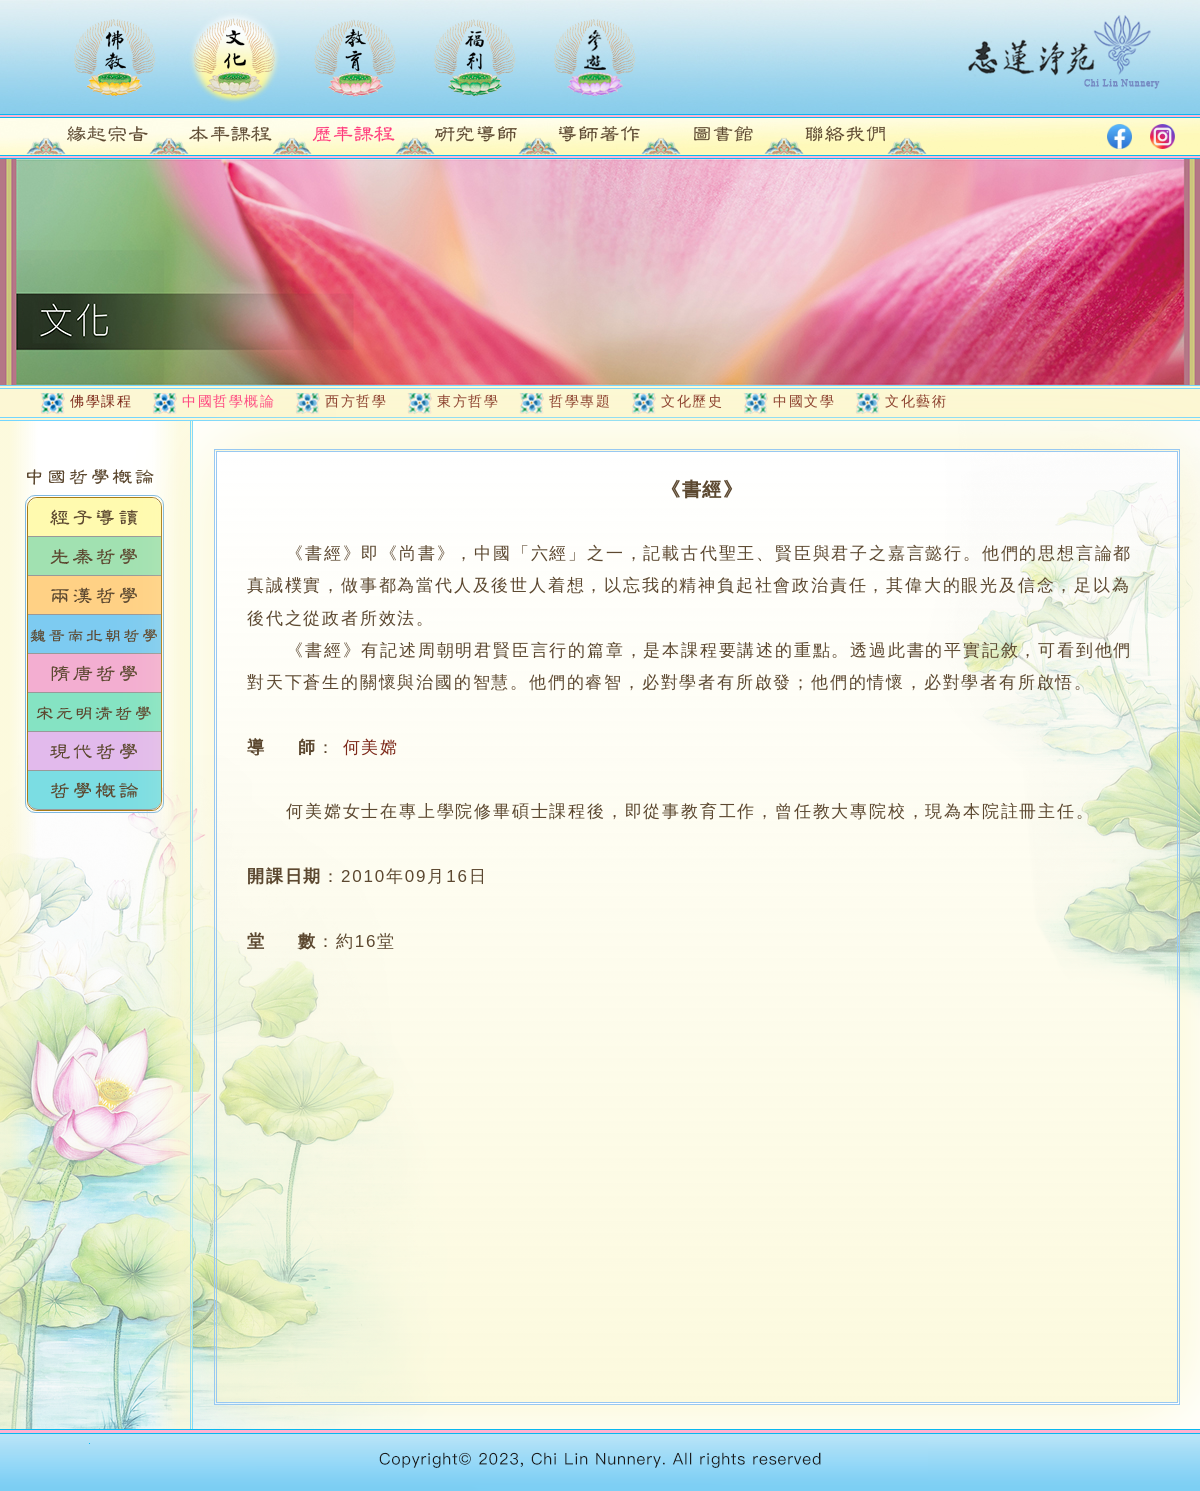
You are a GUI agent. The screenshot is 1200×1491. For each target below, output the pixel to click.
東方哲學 (468, 401)
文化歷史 (692, 401)
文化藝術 (916, 401)
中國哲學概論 (228, 401)
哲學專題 (580, 401)
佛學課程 (101, 401)
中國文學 (804, 401)
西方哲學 (356, 401)
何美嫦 (371, 747)
